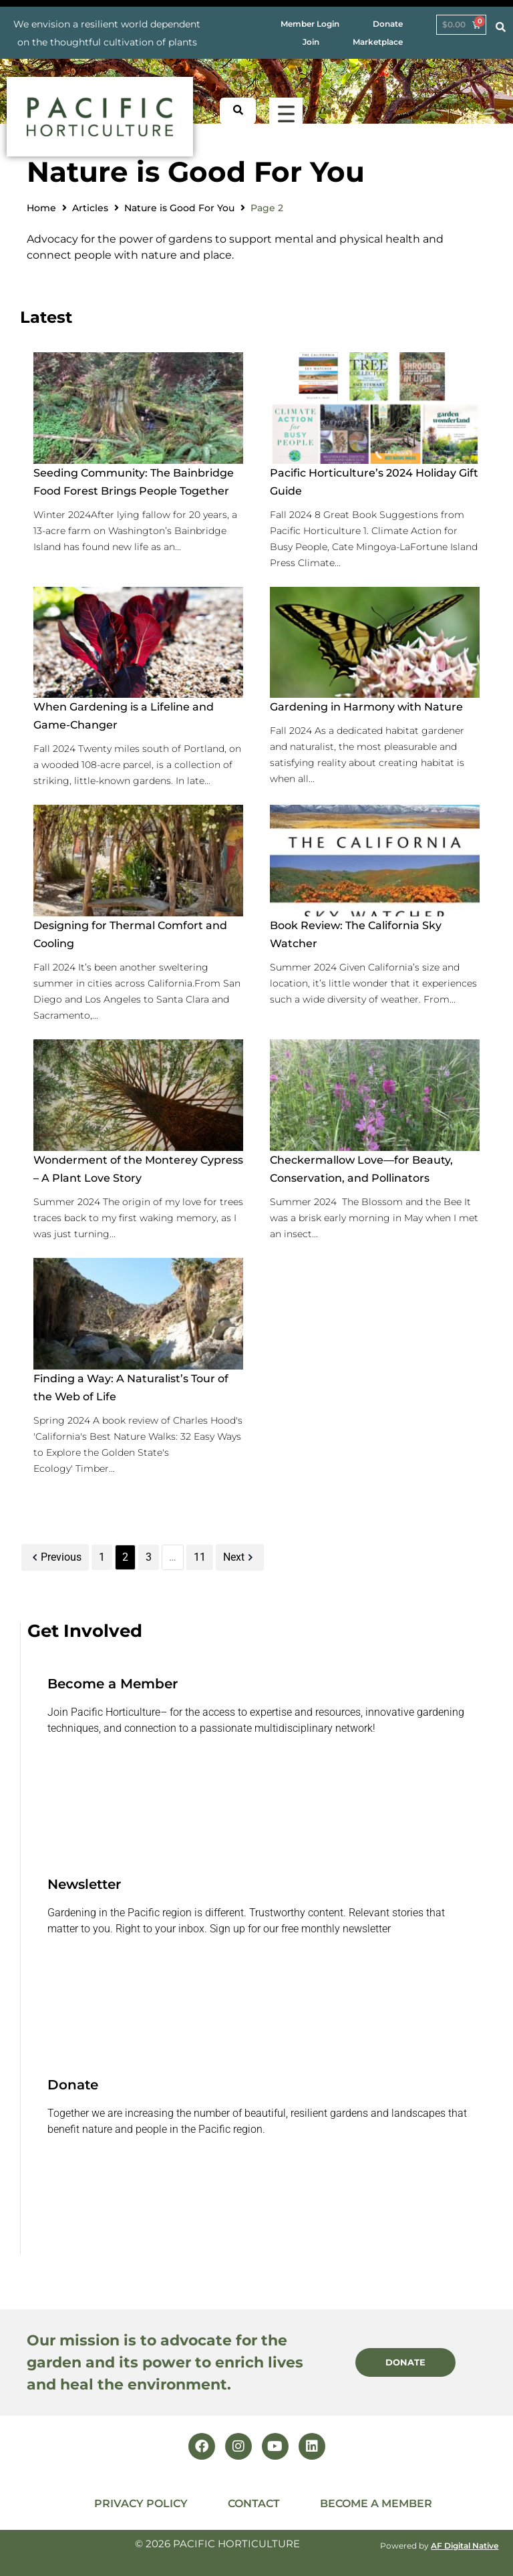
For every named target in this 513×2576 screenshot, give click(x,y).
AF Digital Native (464, 2546)
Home (41, 208)
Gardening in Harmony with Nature (366, 706)
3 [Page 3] (149, 1557)
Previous (55, 1557)
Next (239, 1557)
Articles (90, 208)
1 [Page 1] (102, 1557)
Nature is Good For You (179, 208)
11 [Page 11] (200, 1557)
